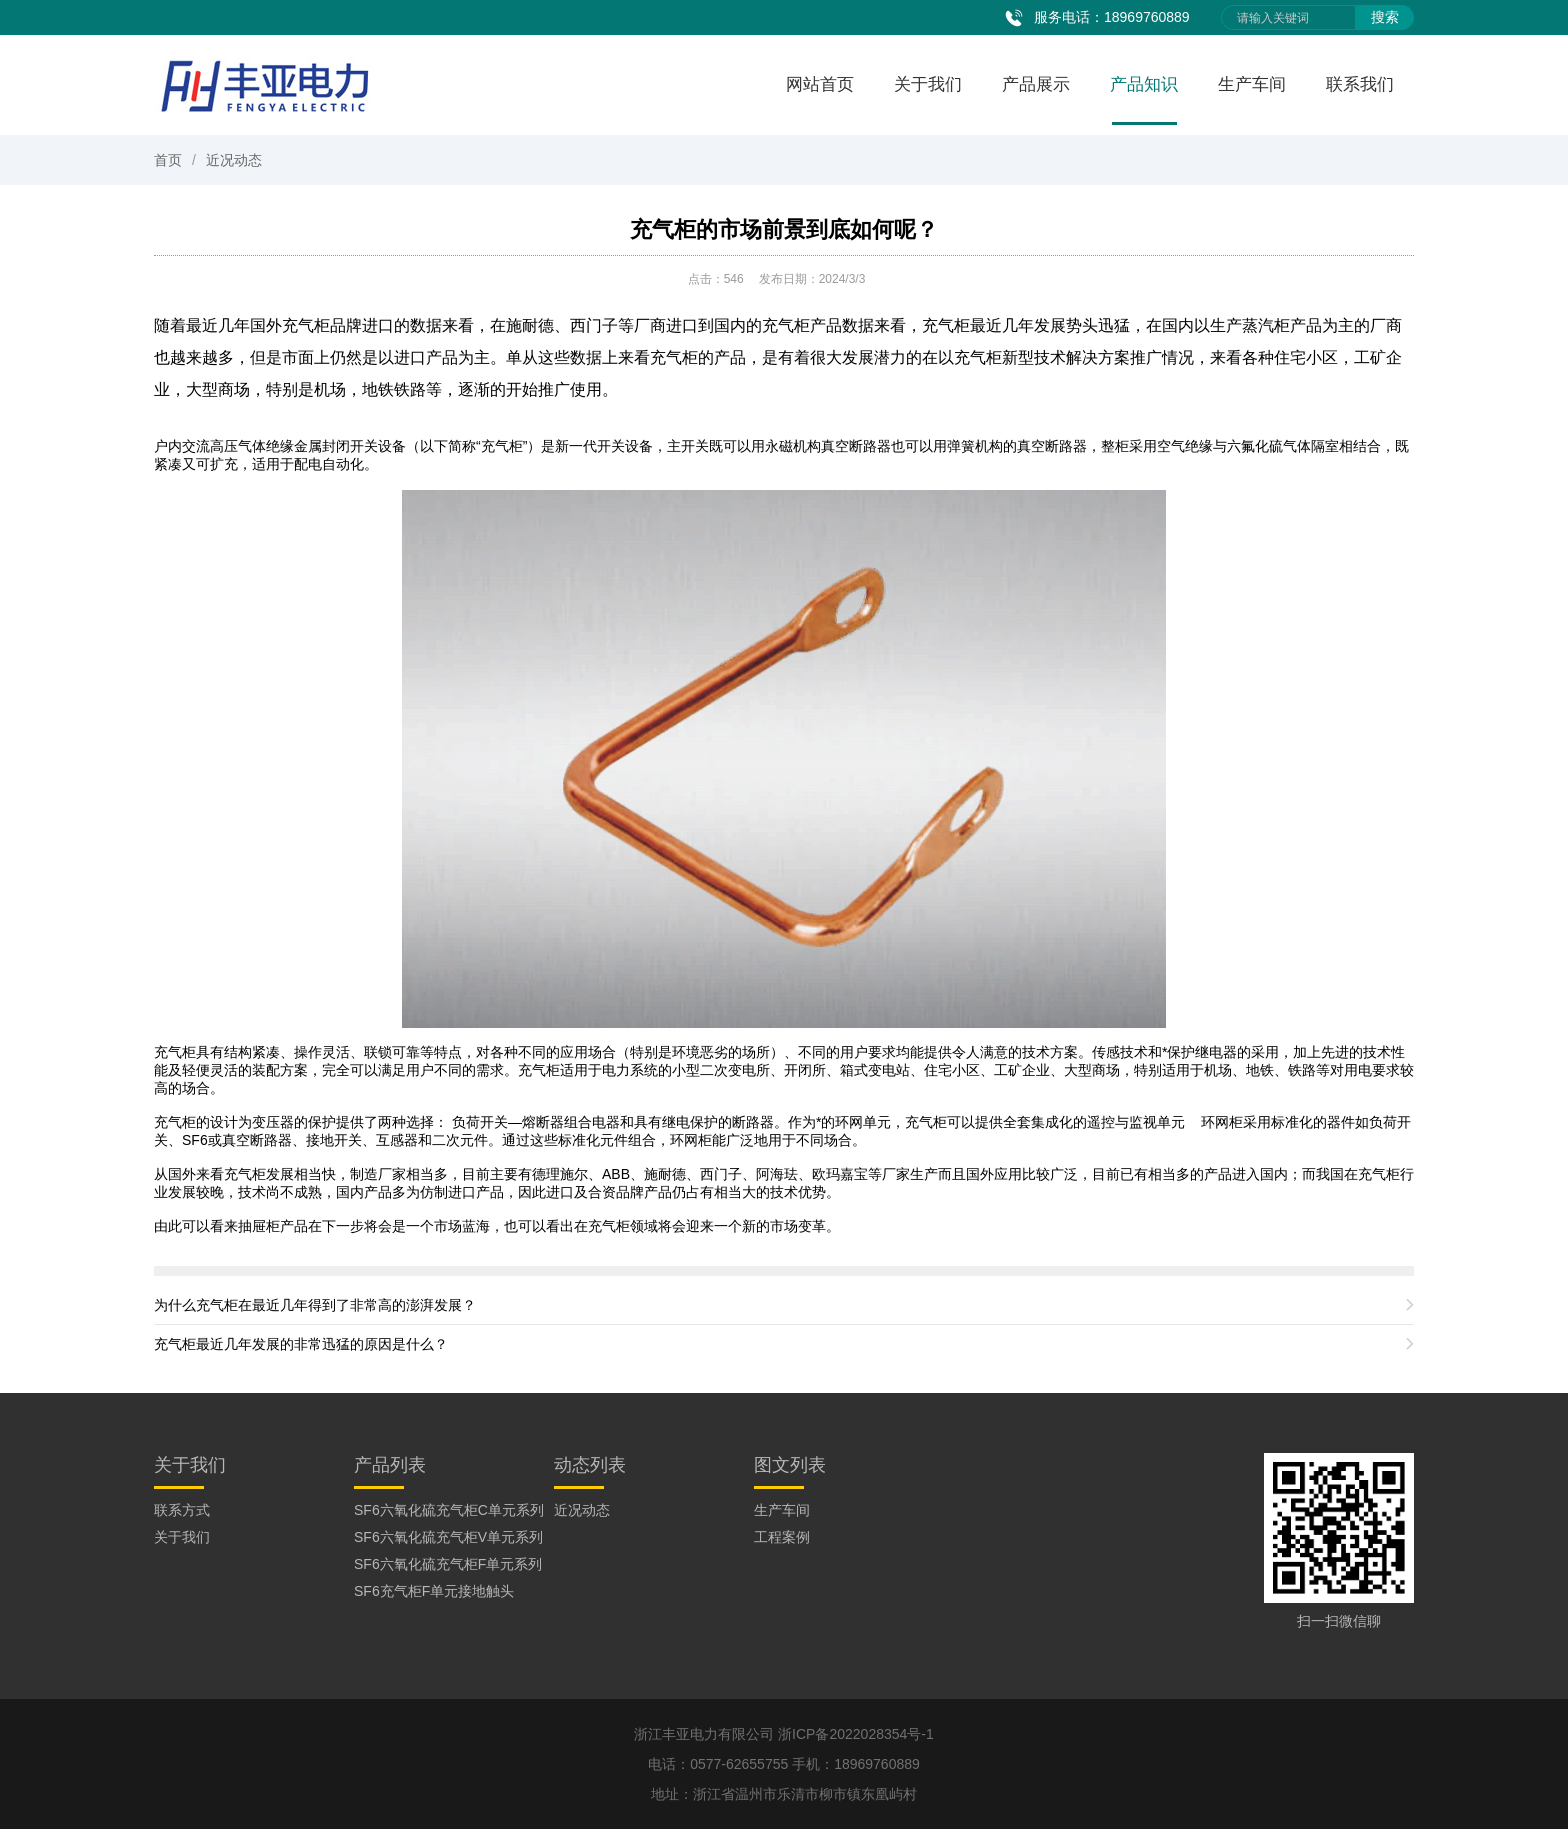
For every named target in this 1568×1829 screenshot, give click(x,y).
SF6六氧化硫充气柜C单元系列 (449, 1510)
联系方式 (182, 1510)
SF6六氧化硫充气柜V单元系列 (448, 1537)
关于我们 (928, 84)
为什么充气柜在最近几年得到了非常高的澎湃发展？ (315, 1305)
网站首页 (820, 84)
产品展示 (1036, 84)
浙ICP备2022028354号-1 (856, 1734)
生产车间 (1252, 84)
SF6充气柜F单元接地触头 (434, 1591)
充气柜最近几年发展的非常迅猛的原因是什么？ (301, 1344)
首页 (168, 160)
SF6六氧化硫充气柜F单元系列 (448, 1564)
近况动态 (234, 160)
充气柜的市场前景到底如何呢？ (784, 229)
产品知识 (1144, 84)
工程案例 (782, 1537)
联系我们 (1360, 84)
